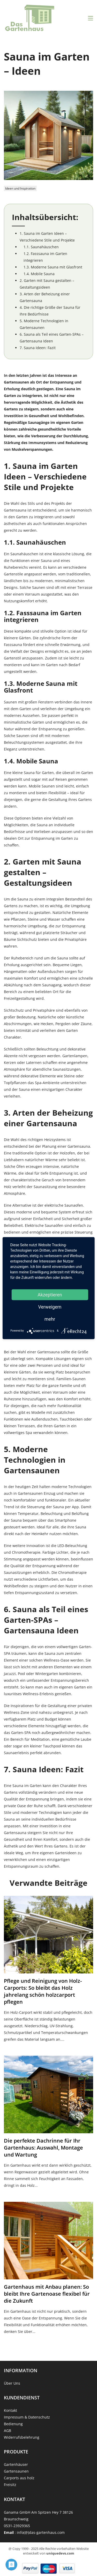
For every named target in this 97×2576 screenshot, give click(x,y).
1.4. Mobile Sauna (39, 273)
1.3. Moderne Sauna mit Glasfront (53, 267)
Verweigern (49, 1306)
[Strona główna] (30, 18)
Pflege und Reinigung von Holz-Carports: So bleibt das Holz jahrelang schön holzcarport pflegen (43, 1991)
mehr (49, 1318)
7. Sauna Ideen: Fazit (38, 347)
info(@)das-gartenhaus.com (41, 2532)
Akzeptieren (50, 1294)
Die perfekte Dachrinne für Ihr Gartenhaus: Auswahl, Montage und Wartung (43, 2147)
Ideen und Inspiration (20, 188)
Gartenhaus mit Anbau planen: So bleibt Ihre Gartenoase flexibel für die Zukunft (47, 2293)
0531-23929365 (17, 2525)
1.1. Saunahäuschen (41, 246)
